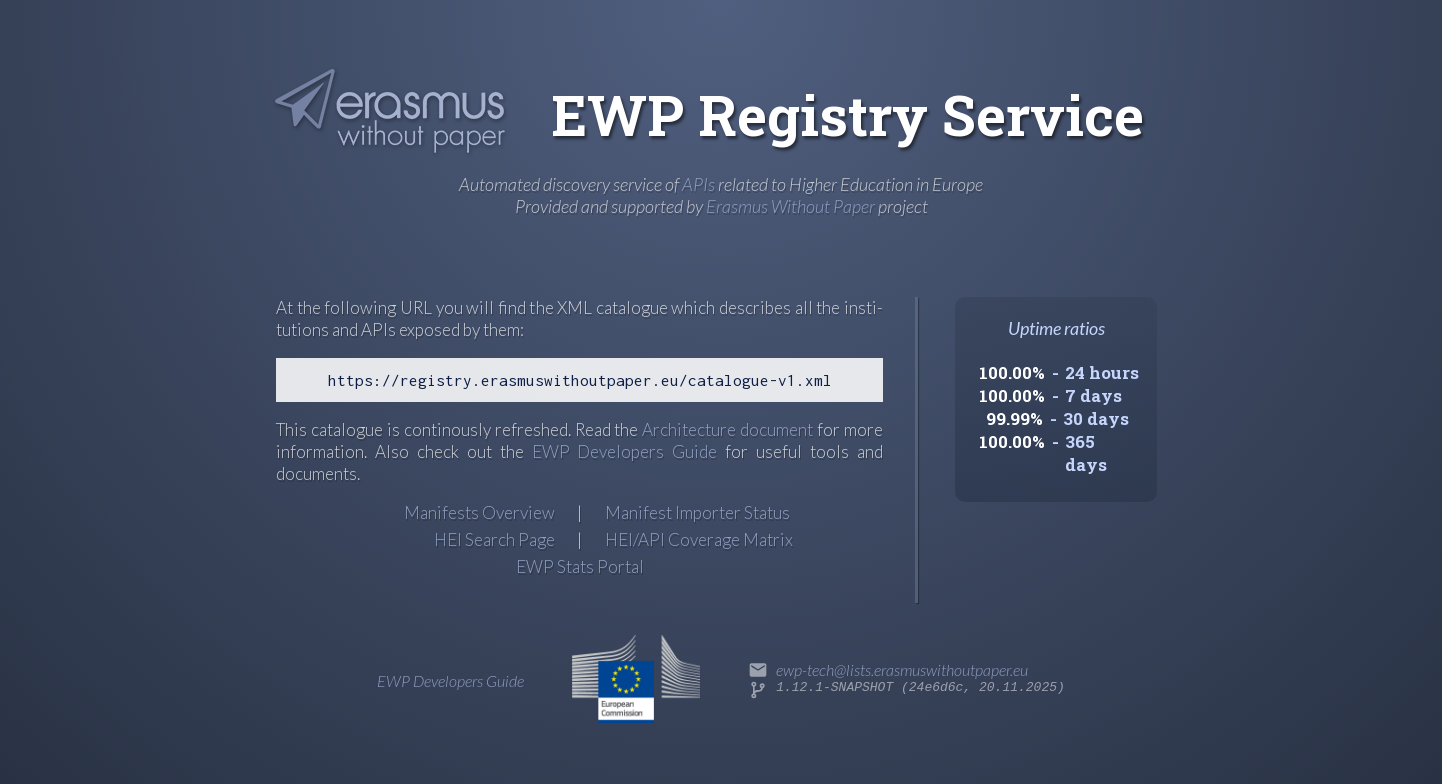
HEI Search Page (494, 539)
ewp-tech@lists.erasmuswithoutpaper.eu (902, 669)
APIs (698, 184)
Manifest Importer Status (697, 512)
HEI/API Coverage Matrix (699, 539)
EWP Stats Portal (580, 566)
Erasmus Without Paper (790, 206)
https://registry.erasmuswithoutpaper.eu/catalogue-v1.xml (580, 380)
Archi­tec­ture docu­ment (727, 429)
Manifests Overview (479, 512)
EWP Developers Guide (625, 451)
